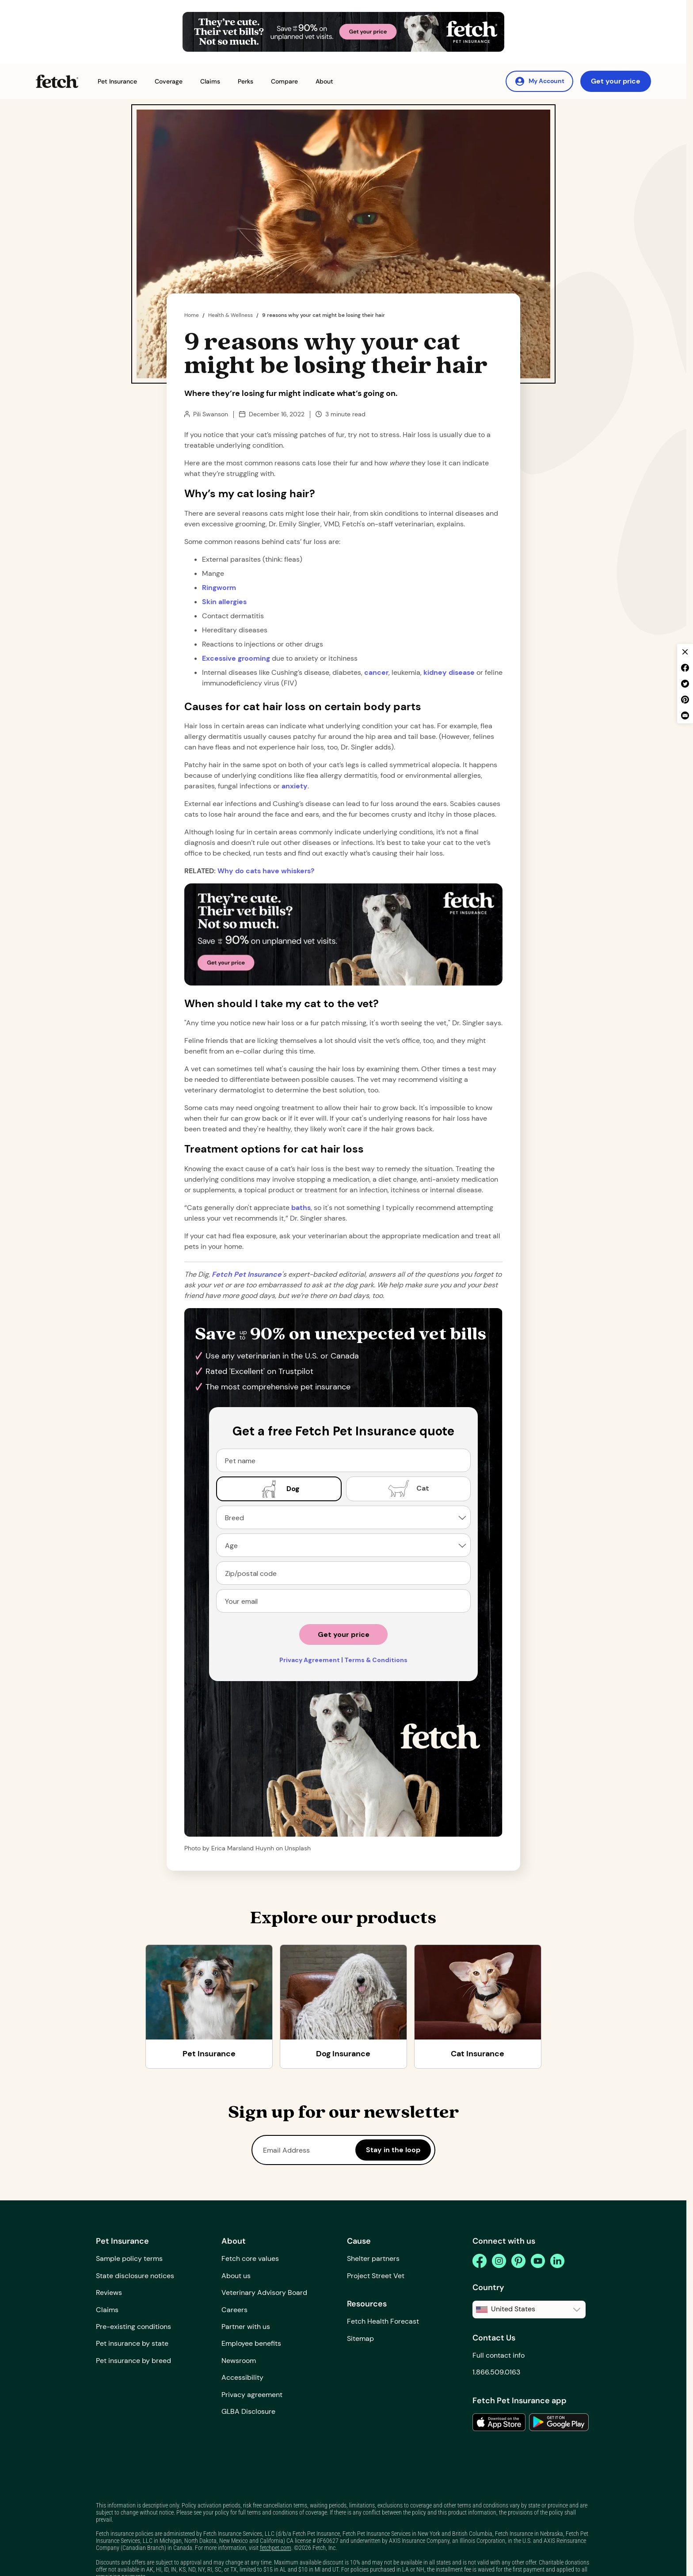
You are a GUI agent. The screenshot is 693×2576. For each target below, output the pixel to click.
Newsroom (238, 2360)
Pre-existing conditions (133, 2326)
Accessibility (242, 2377)
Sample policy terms (129, 2258)
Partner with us (245, 2326)
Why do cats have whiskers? (265, 870)
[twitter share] (685, 684)
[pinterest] (518, 2261)
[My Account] (539, 81)
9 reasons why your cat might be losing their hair (323, 315)
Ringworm (219, 587)
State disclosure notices (135, 2275)
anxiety (295, 786)
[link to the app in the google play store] (559, 2422)
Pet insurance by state (132, 2343)
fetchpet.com (275, 2547)
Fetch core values (250, 2258)
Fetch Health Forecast (383, 2321)
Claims (107, 2309)
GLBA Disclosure (248, 2411)
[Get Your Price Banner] (343, 32)
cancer (376, 672)
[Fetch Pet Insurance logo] (57, 81)
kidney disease (449, 672)
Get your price (615, 81)
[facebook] (479, 2261)
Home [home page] (191, 315)
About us (236, 2275)
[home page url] (247, 1274)
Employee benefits (251, 2343)
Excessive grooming (236, 658)
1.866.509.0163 (496, 2372)
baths (301, 1207)
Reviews (109, 2292)
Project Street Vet (375, 2275)
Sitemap (360, 2338)
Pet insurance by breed (133, 2360)
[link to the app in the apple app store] (498, 2422)
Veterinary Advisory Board (264, 2292)
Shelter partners (373, 2258)
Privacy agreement (251, 2394)
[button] (117, 81)
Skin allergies (224, 601)
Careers (234, 2309)
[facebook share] (685, 668)
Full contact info (498, 2355)
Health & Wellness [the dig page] (230, 315)
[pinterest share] (685, 700)
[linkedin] (557, 2261)
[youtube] (538, 2261)
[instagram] (499, 2261)
